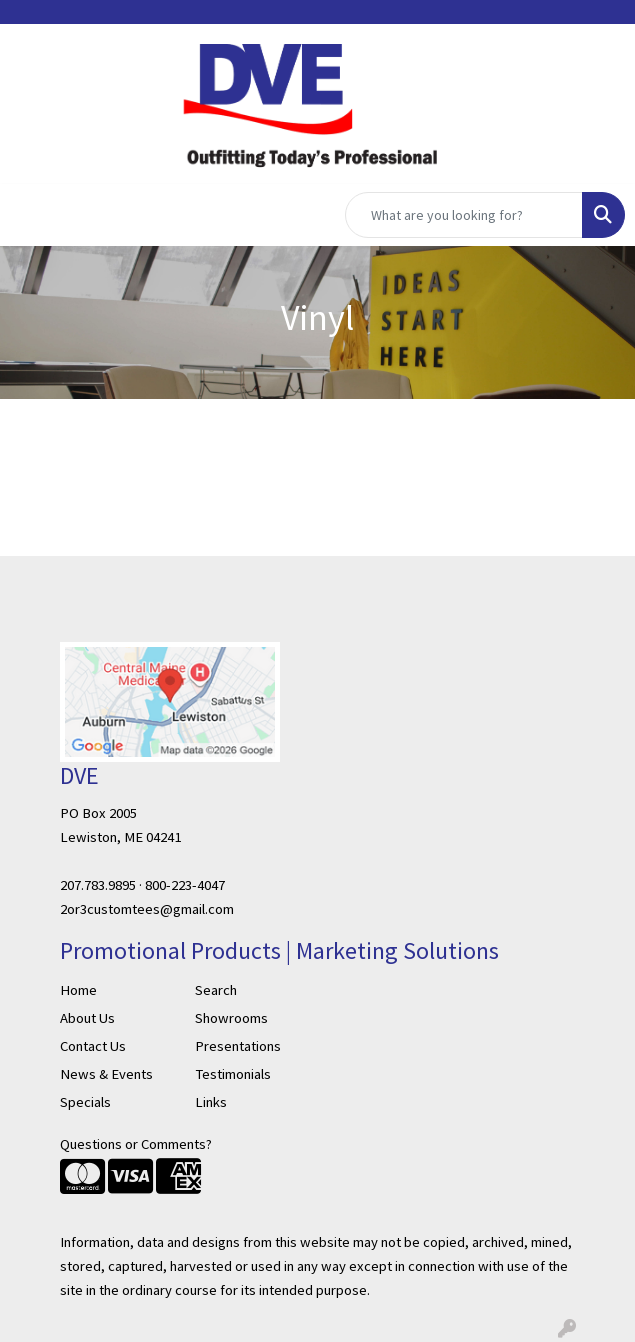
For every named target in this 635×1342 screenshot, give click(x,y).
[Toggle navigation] (31, 215)
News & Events (106, 1074)
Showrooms (231, 1018)
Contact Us (93, 1046)
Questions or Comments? (136, 1144)
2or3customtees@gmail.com (147, 909)
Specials (85, 1102)
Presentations (238, 1046)
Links (211, 1102)
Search (216, 990)
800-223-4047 (185, 885)
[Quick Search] (464, 215)
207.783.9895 (98, 885)
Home (78, 990)
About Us (87, 1018)
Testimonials (233, 1074)
